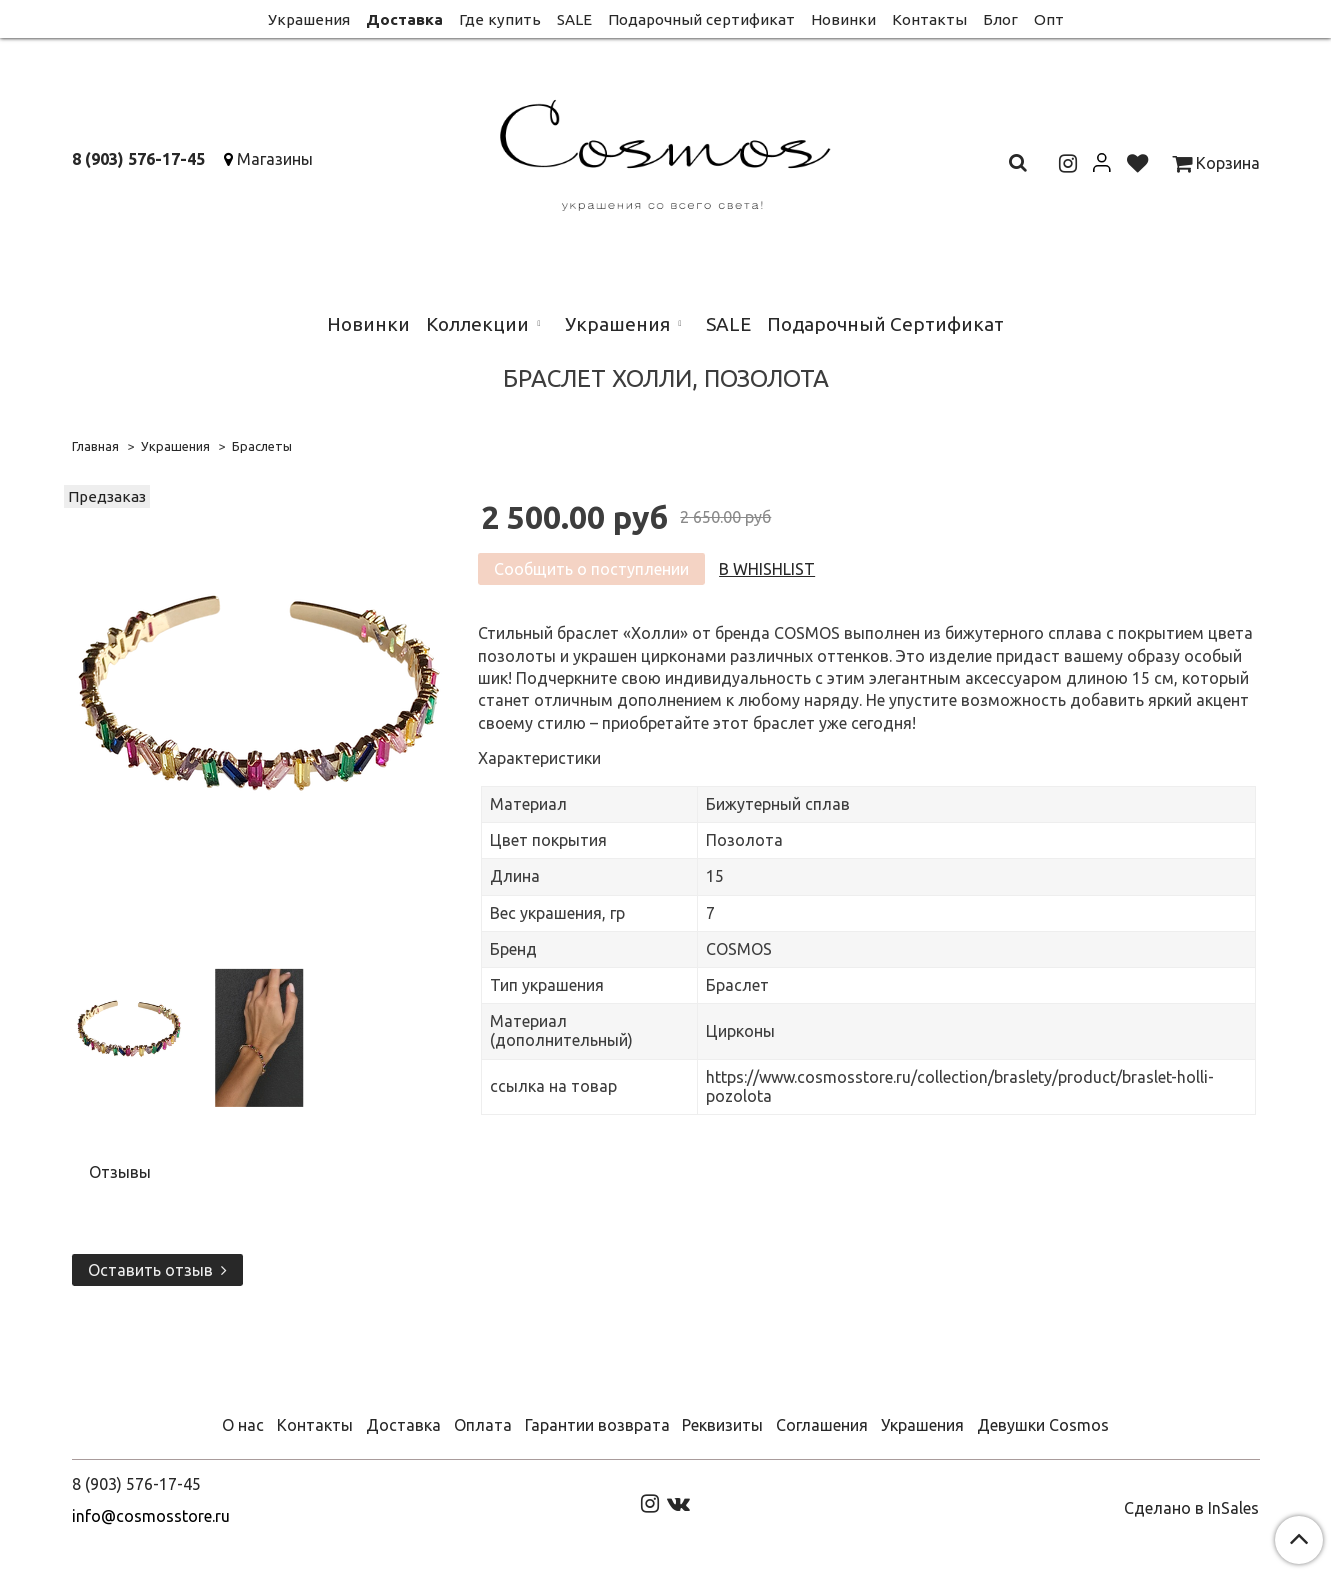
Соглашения (822, 1425)
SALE (574, 19)
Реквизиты (722, 1425)
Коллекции (477, 324)
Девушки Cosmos (1043, 1425)
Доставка (404, 19)
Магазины (275, 159)
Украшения (309, 19)
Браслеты (262, 446)
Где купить (500, 19)
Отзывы (120, 1172)
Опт (1049, 19)
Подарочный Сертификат (885, 324)
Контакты (929, 19)
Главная (95, 446)
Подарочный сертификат (701, 19)
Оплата (483, 1425)
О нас (243, 1425)
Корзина (1216, 163)
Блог (1000, 19)
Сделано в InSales (1191, 1508)
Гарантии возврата (597, 1425)
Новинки (843, 19)
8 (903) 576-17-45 (138, 159)
